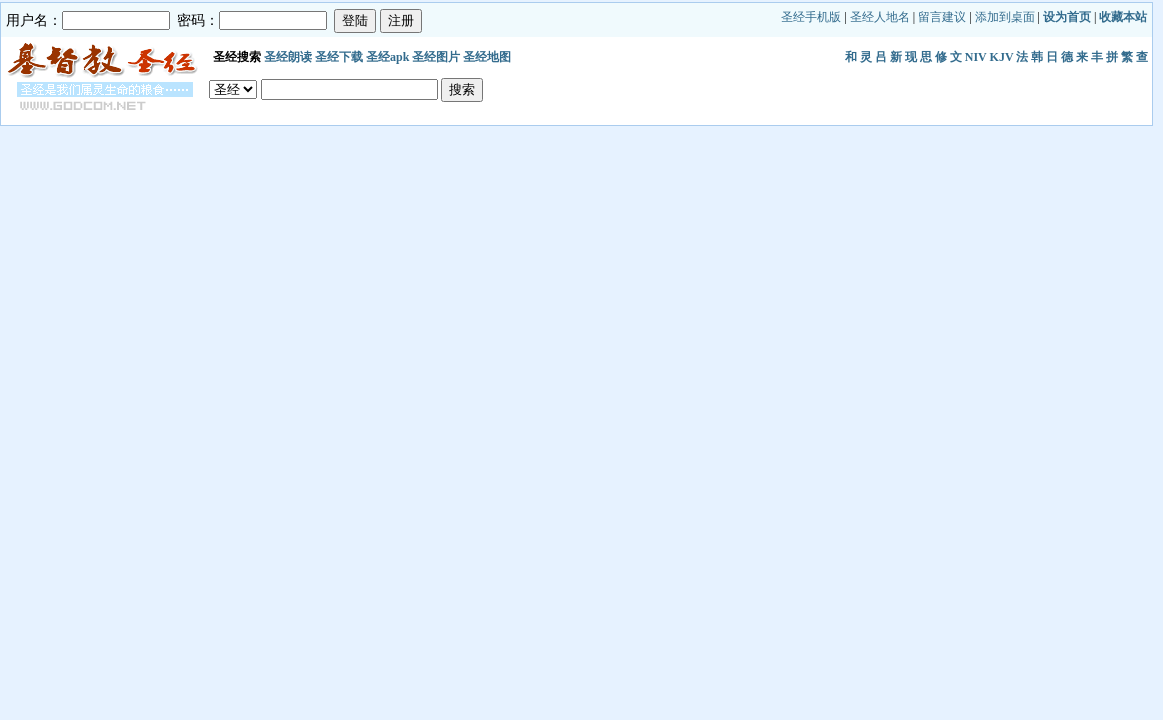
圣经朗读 (288, 57)
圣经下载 (339, 57)
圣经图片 (436, 57)
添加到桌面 (1005, 17)
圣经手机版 (811, 17)
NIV (976, 57)
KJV (1002, 57)
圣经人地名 (880, 17)
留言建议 (942, 17)
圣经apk (387, 57)
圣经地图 (487, 57)
